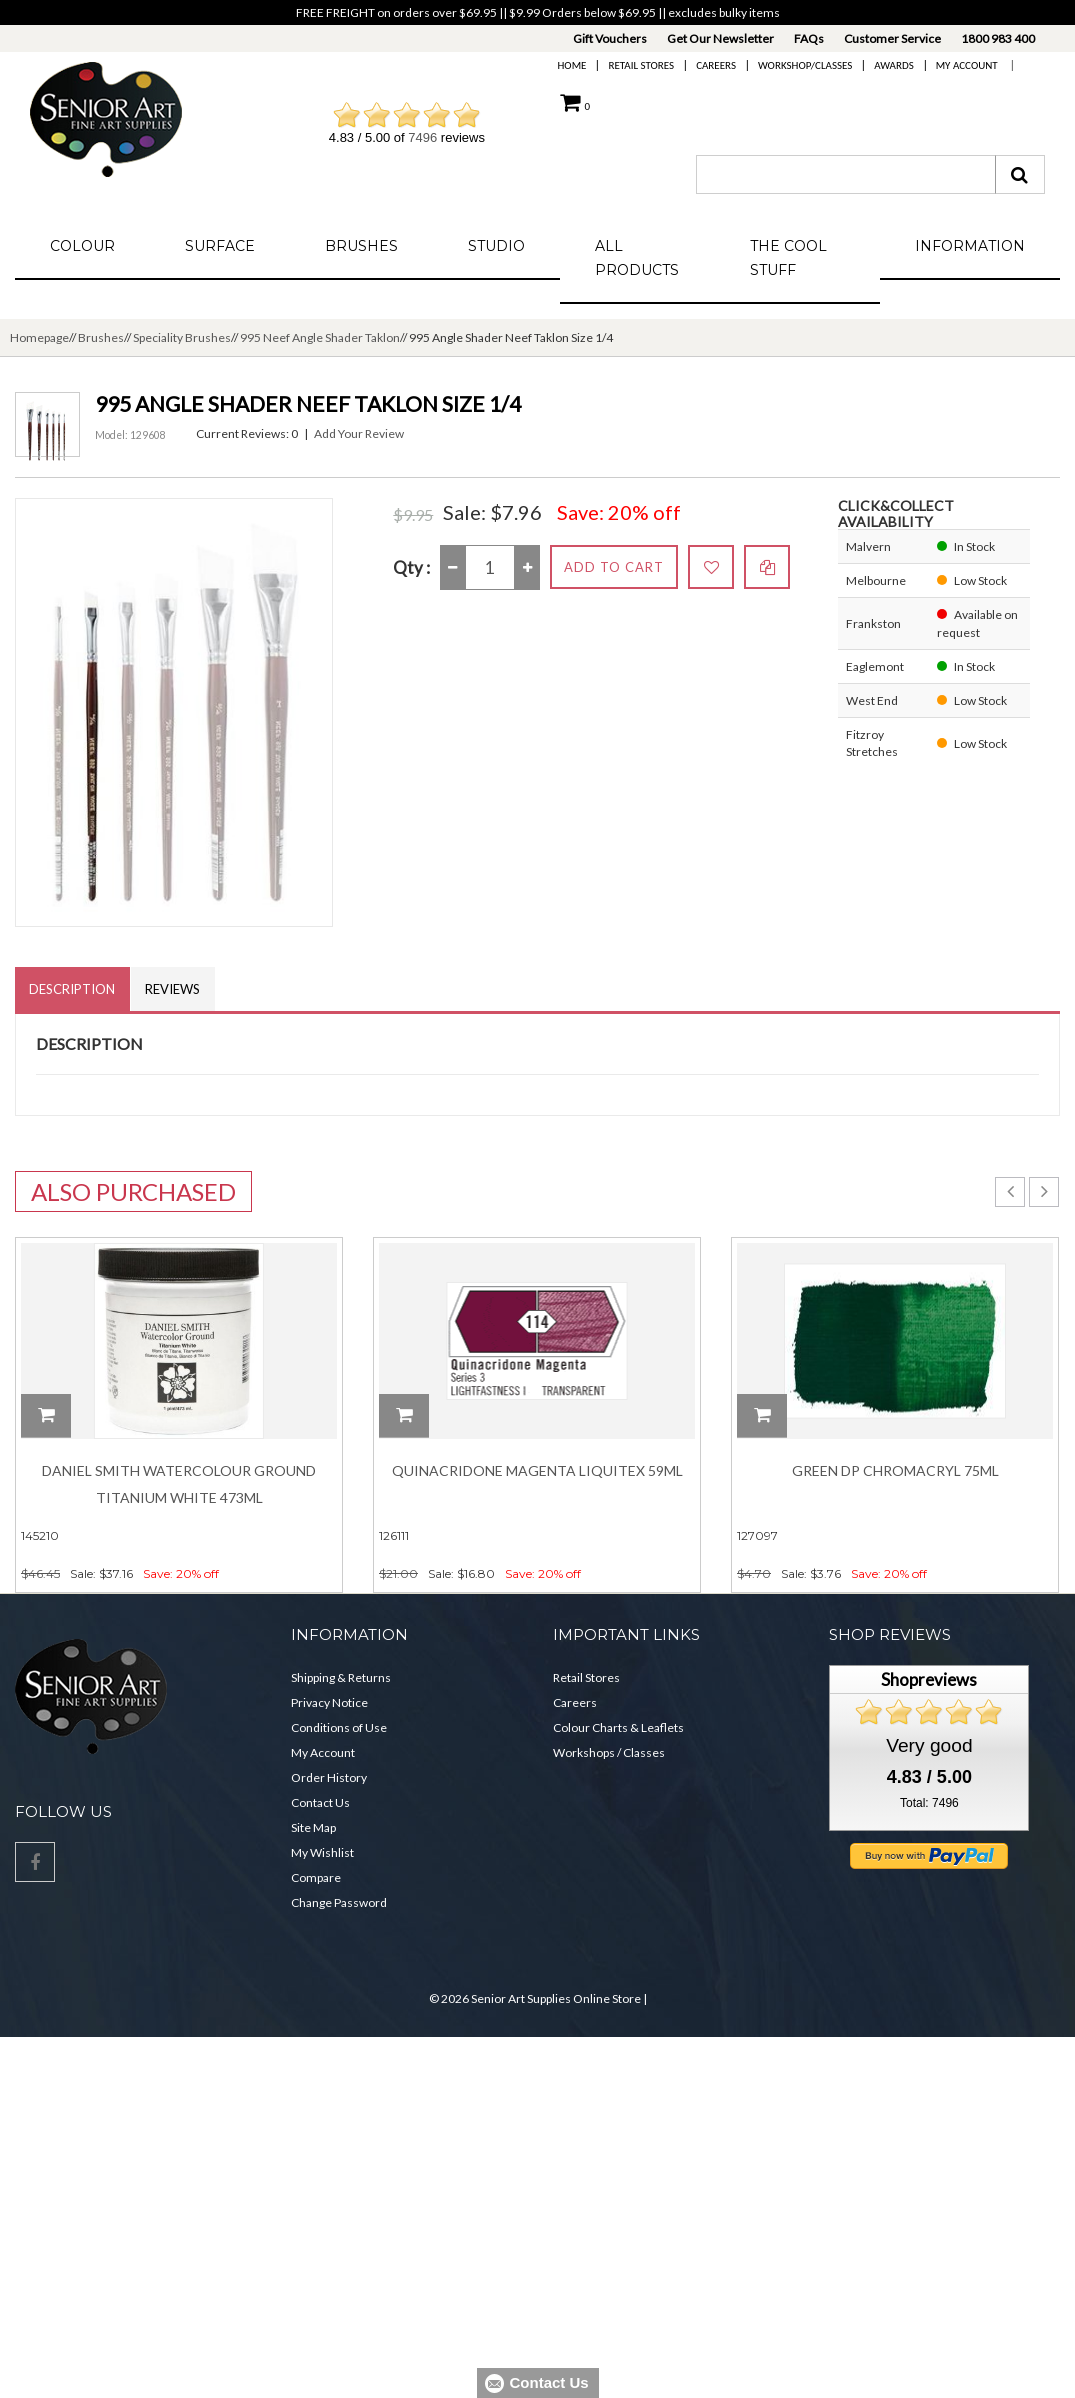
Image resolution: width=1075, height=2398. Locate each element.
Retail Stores (641, 65)
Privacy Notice (329, 1703)
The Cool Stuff (788, 258)
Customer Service (892, 38)
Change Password (339, 1903)
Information (970, 246)
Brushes (361, 246)
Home (572, 65)
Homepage (39, 337)
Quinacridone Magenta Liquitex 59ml (537, 1471)
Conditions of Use (339, 1728)
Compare (316, 1878)
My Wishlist (322, 1853)
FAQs (809, 38)
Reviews (174, 989)
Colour (82, 246)
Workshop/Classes (805, 65)
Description (73, 989)
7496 (422, 137)
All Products (637, 258)
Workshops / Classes (609, 1753)
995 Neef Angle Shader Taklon (320, 337)
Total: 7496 (929, 1803)
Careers (716, 65)
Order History (329, 1778)
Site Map (313, 1828)
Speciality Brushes (182, 337)
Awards (893, 65)
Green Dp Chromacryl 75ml (895, 1471)
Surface (220, 246)
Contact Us (320, 1803)
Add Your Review (359, 433)
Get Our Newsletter (720, 38)
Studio (496, 246)
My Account (967, 65)
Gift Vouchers (610, 38)
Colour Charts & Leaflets (618, 1728)
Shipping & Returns (341, 1678)
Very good (929, 1745)
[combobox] (846, 174)
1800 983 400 (998, 38)
